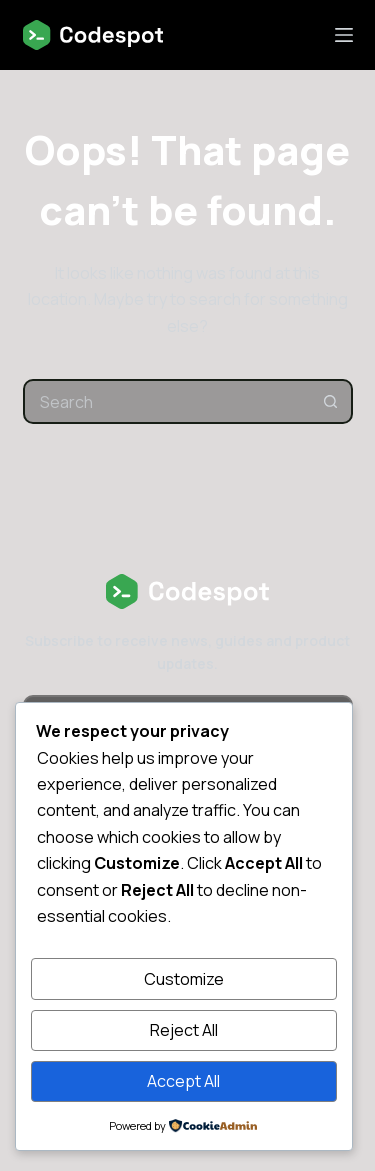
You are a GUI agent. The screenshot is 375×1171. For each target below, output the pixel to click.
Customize (184, 979)
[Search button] (330, 401)
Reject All (184, 1030)
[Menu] (344, 35)
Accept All (183, 1081)
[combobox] (167, 401)
